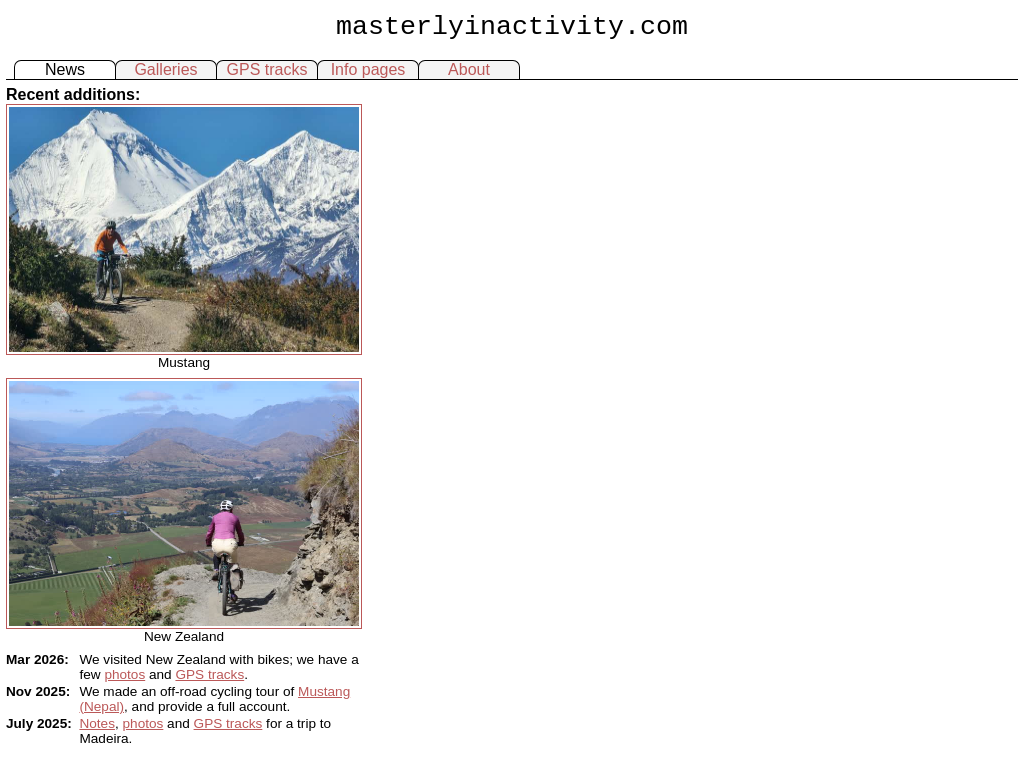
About (469, 69)
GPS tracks (267, 69)
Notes (97, 723)
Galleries (165, 69)
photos (124, 674)
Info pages (368, 69)
